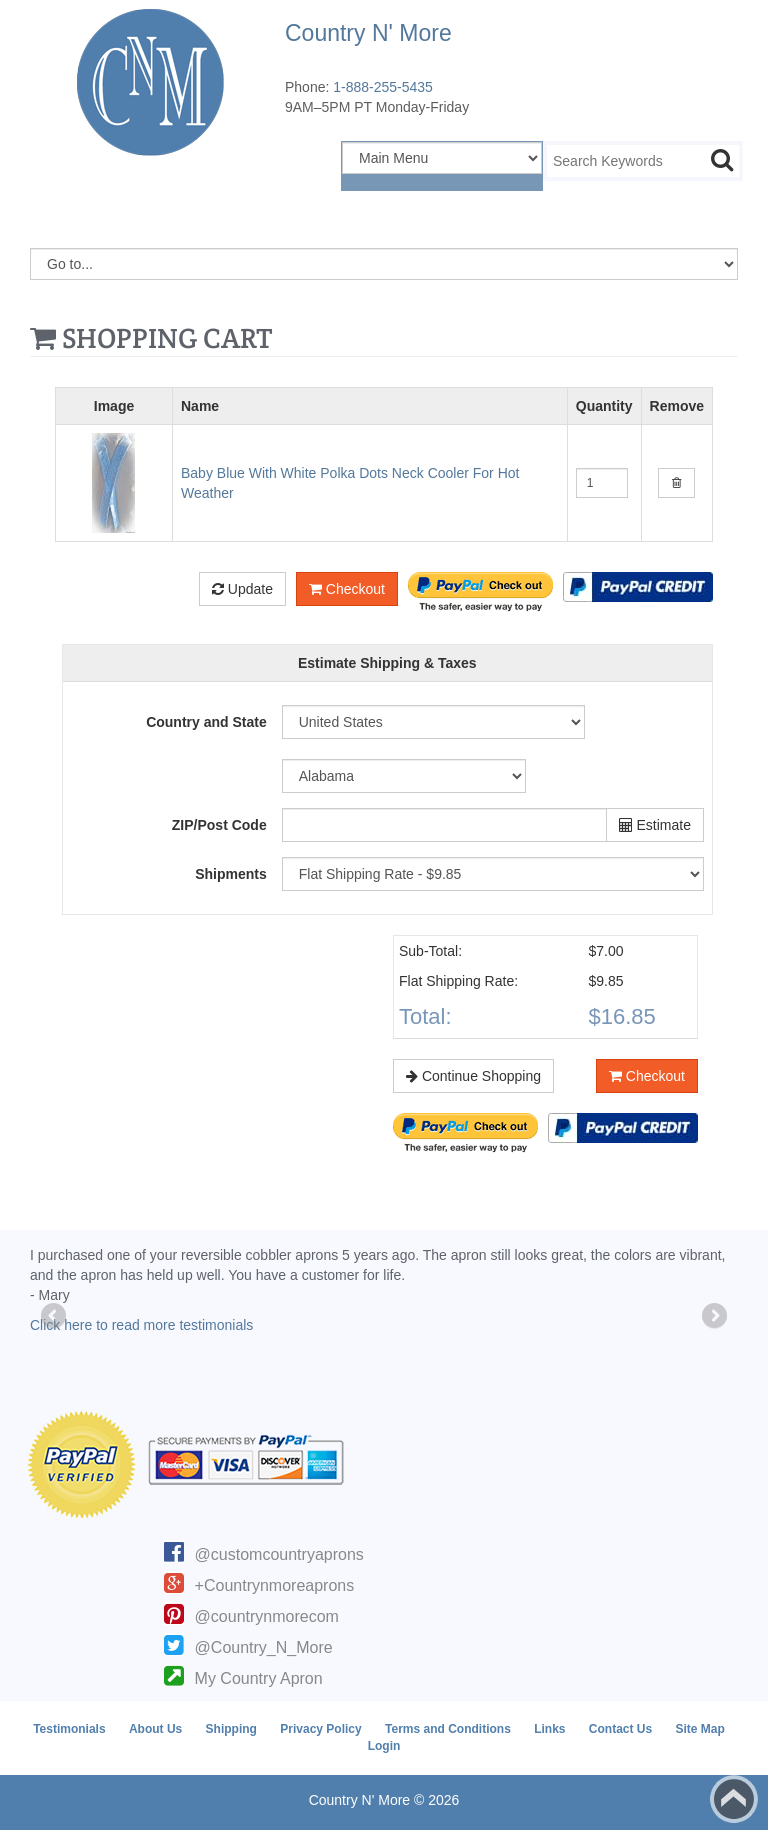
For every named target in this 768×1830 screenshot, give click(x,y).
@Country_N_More (264, 1647)
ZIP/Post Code (219, 825)
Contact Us (620, 1729)
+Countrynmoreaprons (275, 1585)
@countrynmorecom (267, 1616)
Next (713, 1317)
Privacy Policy (320, 1729)
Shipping (231, 1729)
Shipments (231, 874)
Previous (55, 1317)
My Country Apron (259, 1678)
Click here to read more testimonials (141, 1325)
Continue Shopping (473, 1076)
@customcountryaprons (279, 1554)
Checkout (347, 589)
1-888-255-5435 (383, 87)
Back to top (734, 1799)
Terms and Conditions (448, 1729)
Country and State (206, 722)
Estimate (655, 825)
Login (384, 1746)
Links (549, 1729)
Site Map (700, 1729)
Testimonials (69, 1729)
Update (242, 589)
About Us (155, 1729)
